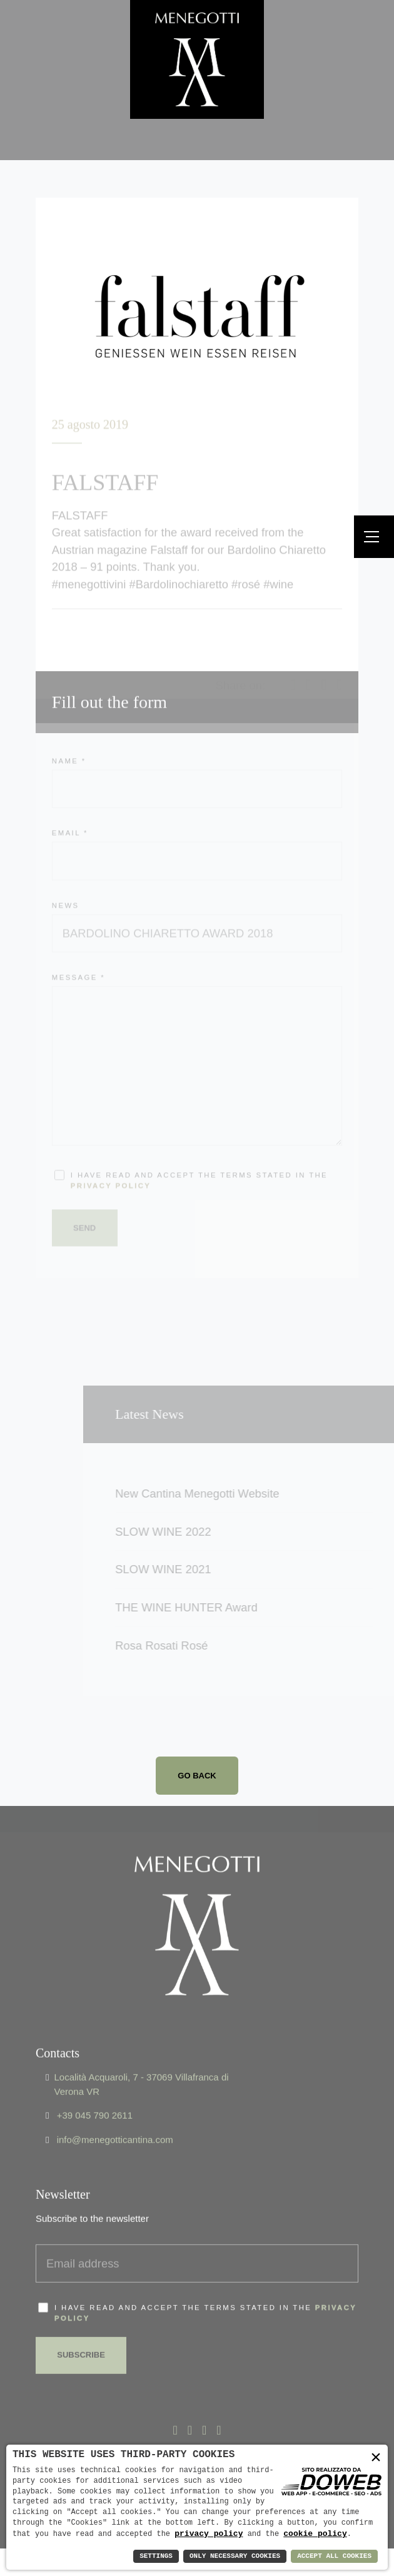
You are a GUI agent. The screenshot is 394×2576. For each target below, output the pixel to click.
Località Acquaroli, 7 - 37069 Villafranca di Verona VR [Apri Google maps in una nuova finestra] (141, 2056)
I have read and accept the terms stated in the (205, 2285)
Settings (156, 2556)
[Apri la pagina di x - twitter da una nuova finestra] (190, 2403)
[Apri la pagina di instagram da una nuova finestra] (218, 2403)
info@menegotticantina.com (115, 2111)
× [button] (375, 2458)
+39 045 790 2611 (95, 2087)
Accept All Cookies (334, 2556)
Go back (197, 1775)
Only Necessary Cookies (234, 2556)
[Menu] (374, 537)
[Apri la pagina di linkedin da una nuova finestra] (204, 2403)
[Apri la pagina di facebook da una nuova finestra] (175, 2403)
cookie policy (314, 2533)
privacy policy (208, 2533)
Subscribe (82, 2327)
